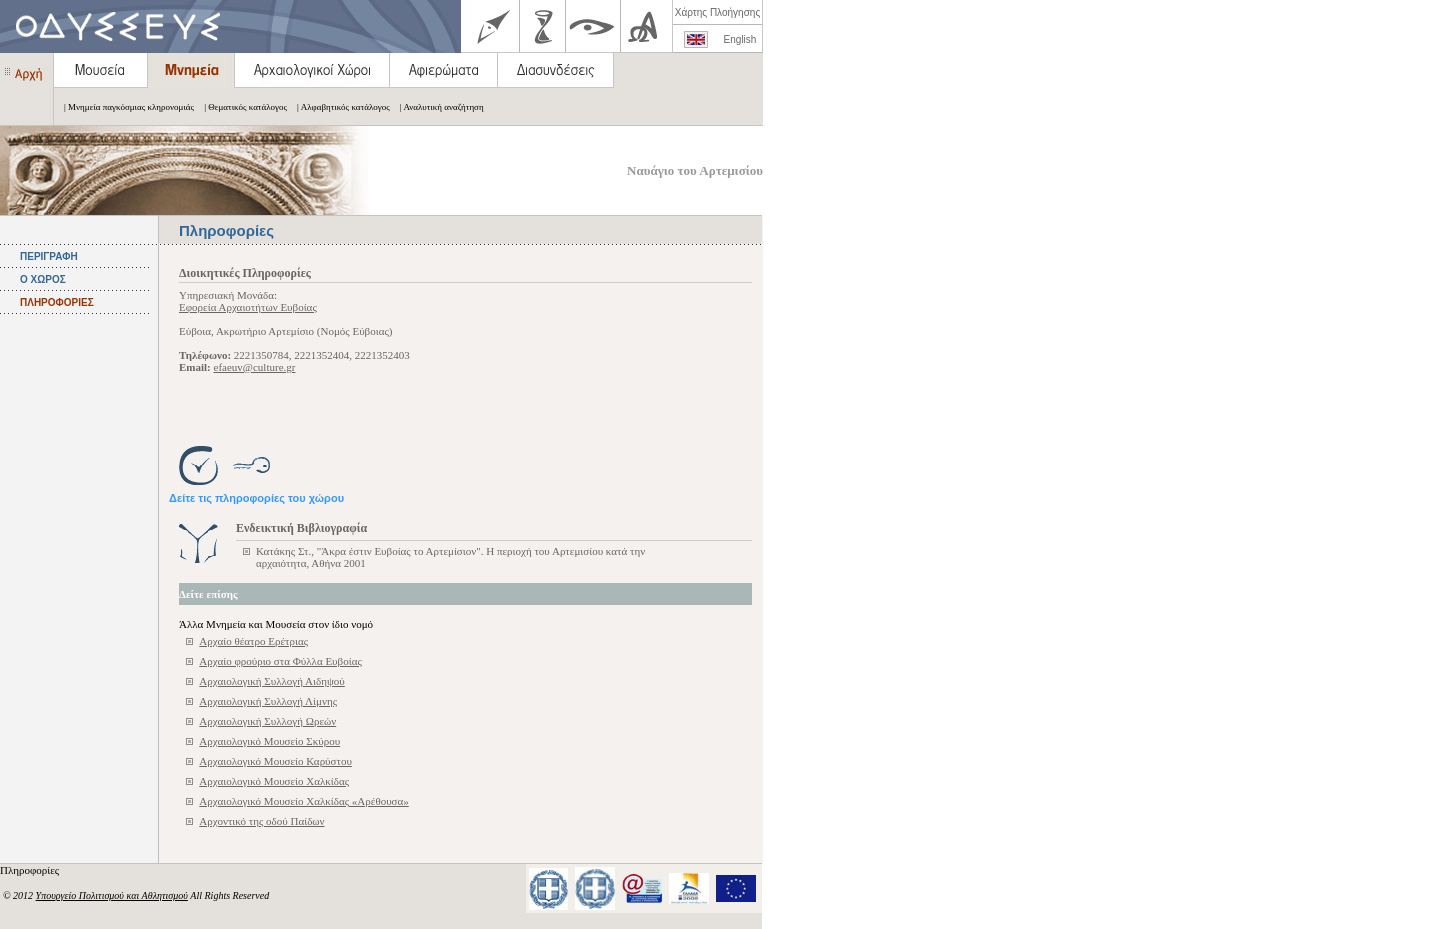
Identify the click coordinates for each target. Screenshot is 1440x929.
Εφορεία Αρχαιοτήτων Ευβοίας (248, 307)
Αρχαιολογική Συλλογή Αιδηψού (271, 681)
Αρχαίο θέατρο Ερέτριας (253, 641)
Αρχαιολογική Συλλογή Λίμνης (268, 701)
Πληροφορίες (31, 870)
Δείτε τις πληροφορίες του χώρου (256, 498)
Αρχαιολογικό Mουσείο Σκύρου (269, 741)
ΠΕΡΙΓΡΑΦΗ (49, 256)
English (740, 39)
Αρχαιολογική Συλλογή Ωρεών (267, 721)
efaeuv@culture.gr (255, 367)
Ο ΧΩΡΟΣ (43, 279)
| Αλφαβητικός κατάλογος (338, 107)
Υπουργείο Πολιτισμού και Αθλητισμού (112, 895)
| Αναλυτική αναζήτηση (437, 107)
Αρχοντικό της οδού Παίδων (261, 821)
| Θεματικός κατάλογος (240, 107)
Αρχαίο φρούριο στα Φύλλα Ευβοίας (280, 661)
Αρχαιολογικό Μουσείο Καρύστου (275, 761)
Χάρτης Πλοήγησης (717, 12)
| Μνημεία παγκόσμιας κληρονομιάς (124, 107)
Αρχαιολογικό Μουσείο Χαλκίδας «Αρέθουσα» (303, 801)
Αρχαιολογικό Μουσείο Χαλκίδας (274, 781)
